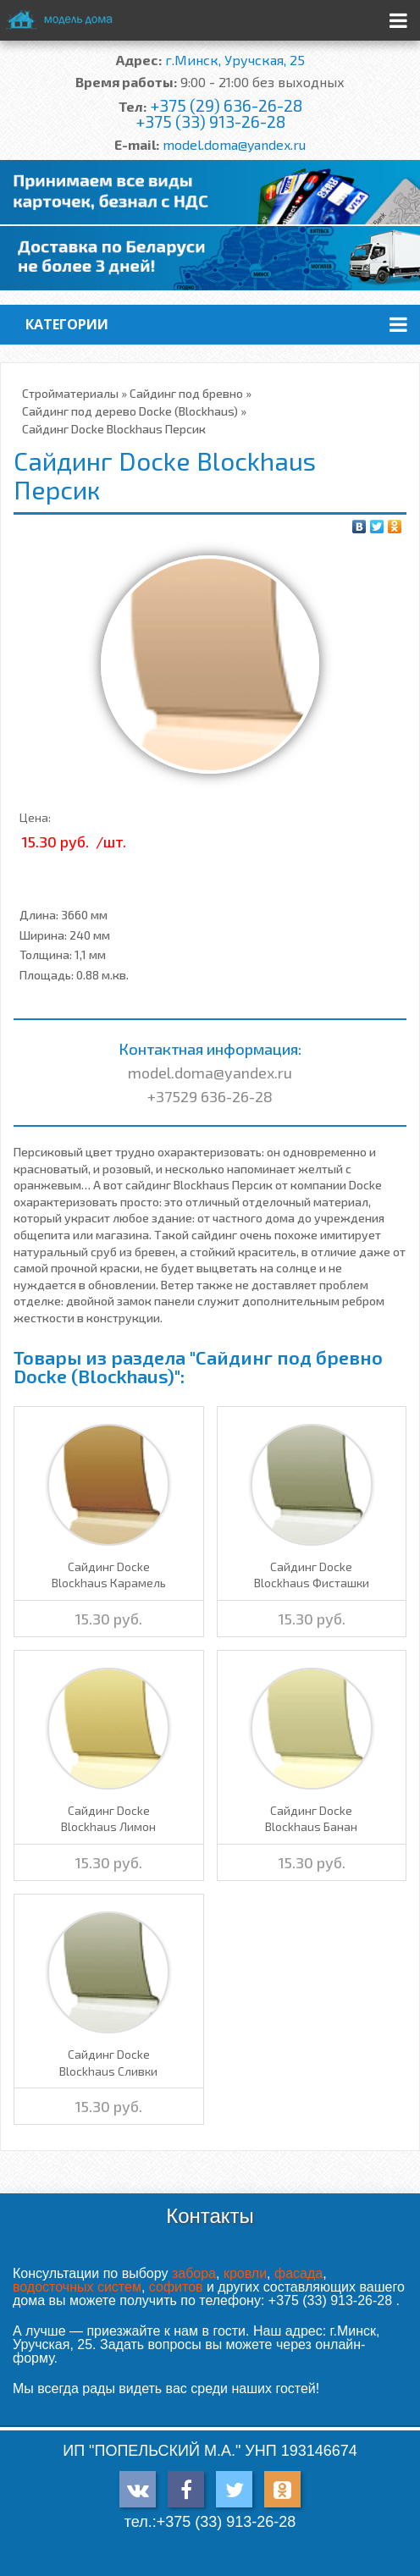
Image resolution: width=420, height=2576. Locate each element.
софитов (176, 2287)
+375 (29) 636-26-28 (226, 105)
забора (194, 2273)
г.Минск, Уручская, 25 (235, 60)
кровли (245, 2273)
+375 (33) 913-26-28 (210, 121)
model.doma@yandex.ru (234, 144)
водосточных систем (77, 2287)
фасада (298, 2273)
